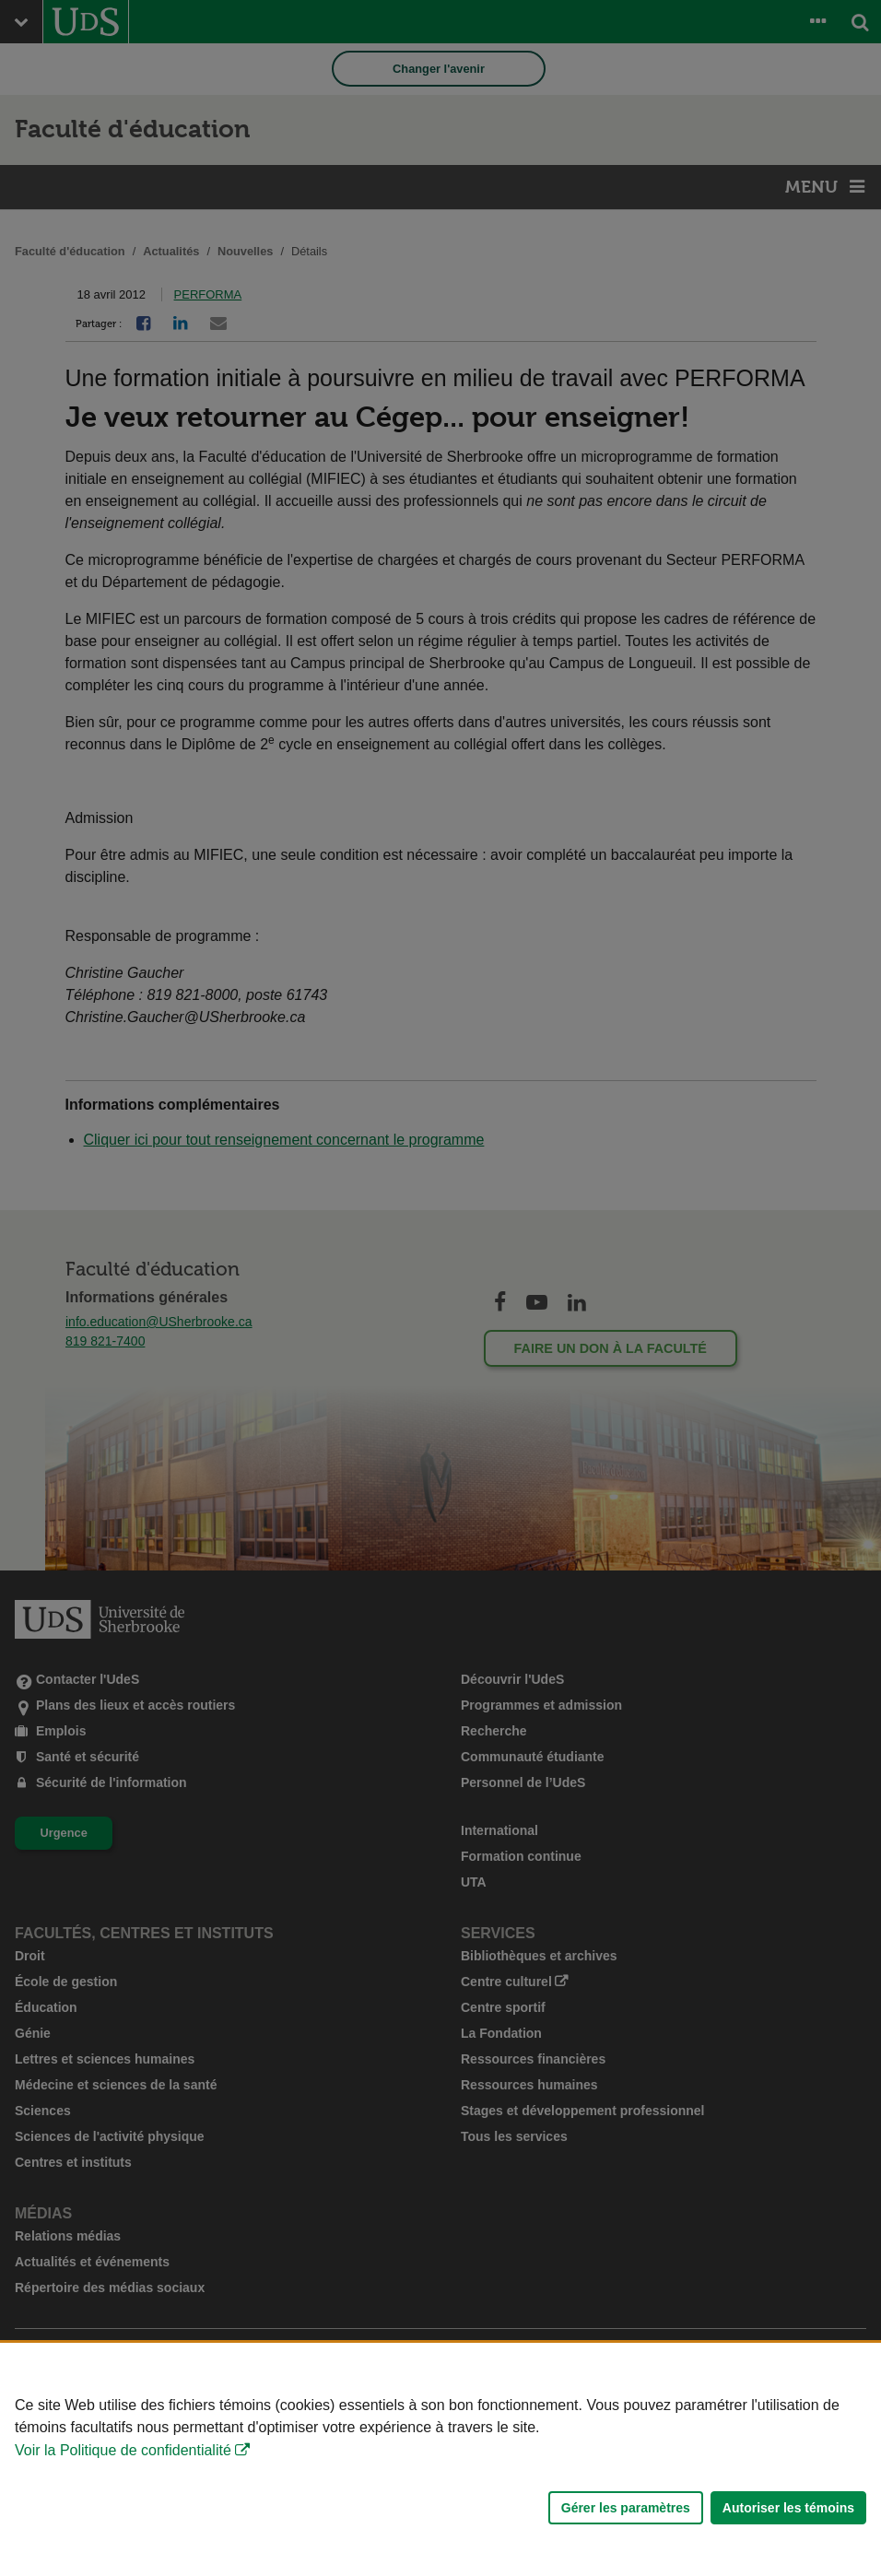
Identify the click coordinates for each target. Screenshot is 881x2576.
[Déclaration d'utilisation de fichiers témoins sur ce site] (440, 2459)
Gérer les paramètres (625, 2507)
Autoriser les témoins (788, 2507)
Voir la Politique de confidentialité (123, 2450)
